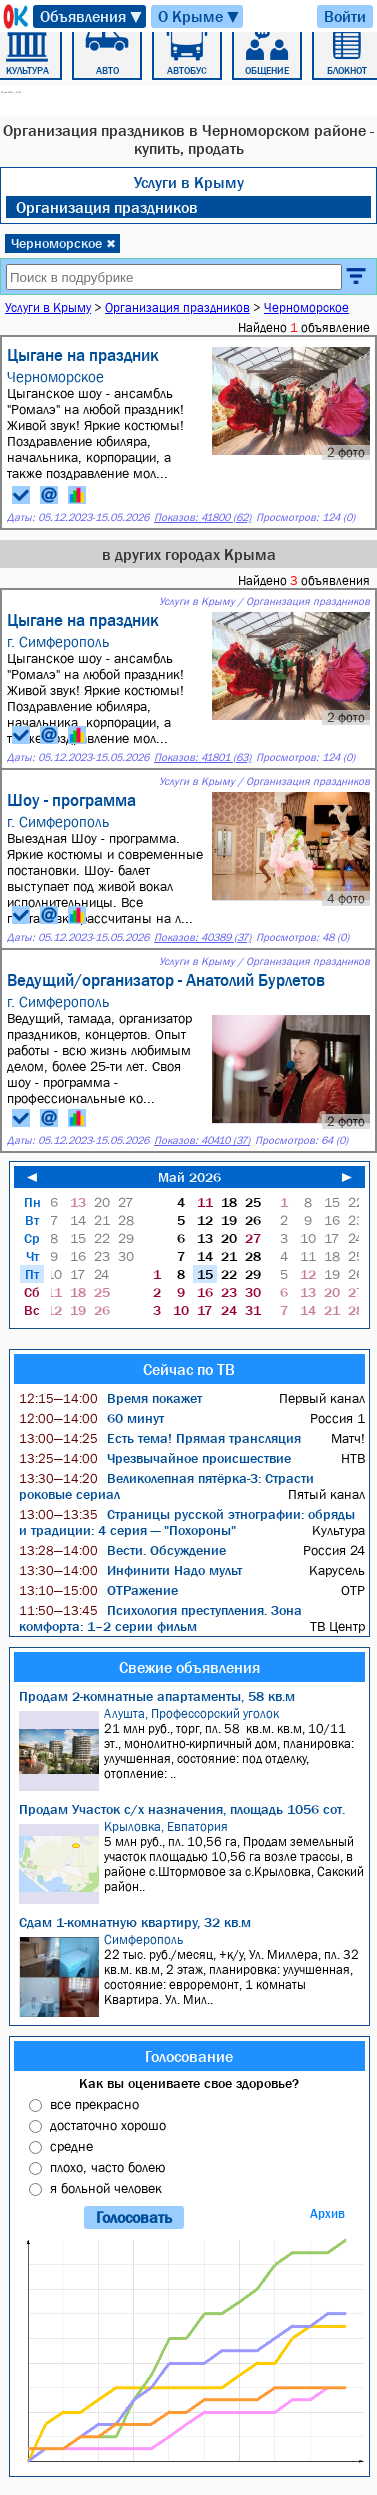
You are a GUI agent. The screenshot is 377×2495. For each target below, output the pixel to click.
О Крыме (199, 16)
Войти (345, 16)
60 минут (91, 1418)
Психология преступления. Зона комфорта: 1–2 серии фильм (160, 1618)
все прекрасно (94, 2104)
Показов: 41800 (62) (202, 517)
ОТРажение (98, 1590)
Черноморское (63, 243)
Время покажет (110, 1398)
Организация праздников (107, 207)
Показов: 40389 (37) (202, 937)
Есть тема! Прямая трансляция (160, 1438)
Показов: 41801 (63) (202, 757)
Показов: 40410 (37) (202, 1140)
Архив (327, 2213)
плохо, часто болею (107, 2167)
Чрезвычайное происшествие (155, 1458)
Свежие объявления (189, 1667)
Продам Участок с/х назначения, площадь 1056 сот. (182, 1809)
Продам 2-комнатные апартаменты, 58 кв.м (157, 1696)
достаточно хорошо (108, 2125)
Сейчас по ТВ (189, 1369)
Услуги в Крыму (189, 182)
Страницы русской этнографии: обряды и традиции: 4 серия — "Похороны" (187, 1522)
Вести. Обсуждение (122, 1550)
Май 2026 (189, 1177)
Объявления (92, 16)
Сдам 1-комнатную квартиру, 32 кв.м (135, 1922)
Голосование (189, 2056)
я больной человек (106, 2188)
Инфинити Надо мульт (130, 1570)
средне (71, 2146)
